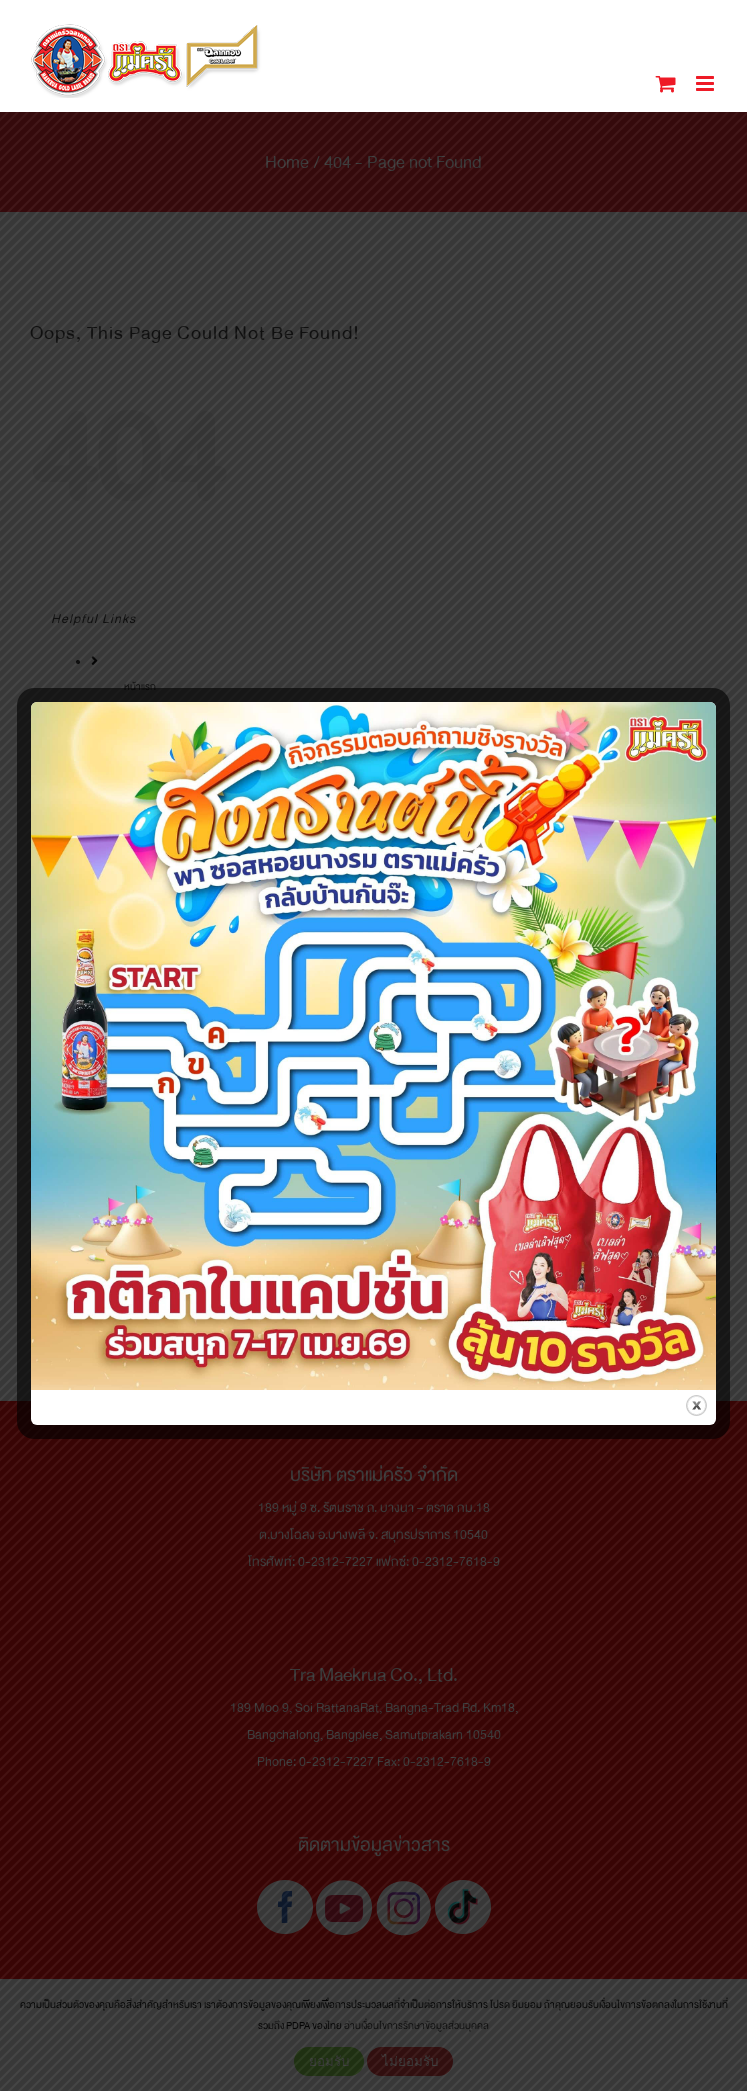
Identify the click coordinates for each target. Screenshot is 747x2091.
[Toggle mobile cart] (666, 83)
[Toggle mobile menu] (706, 83)
